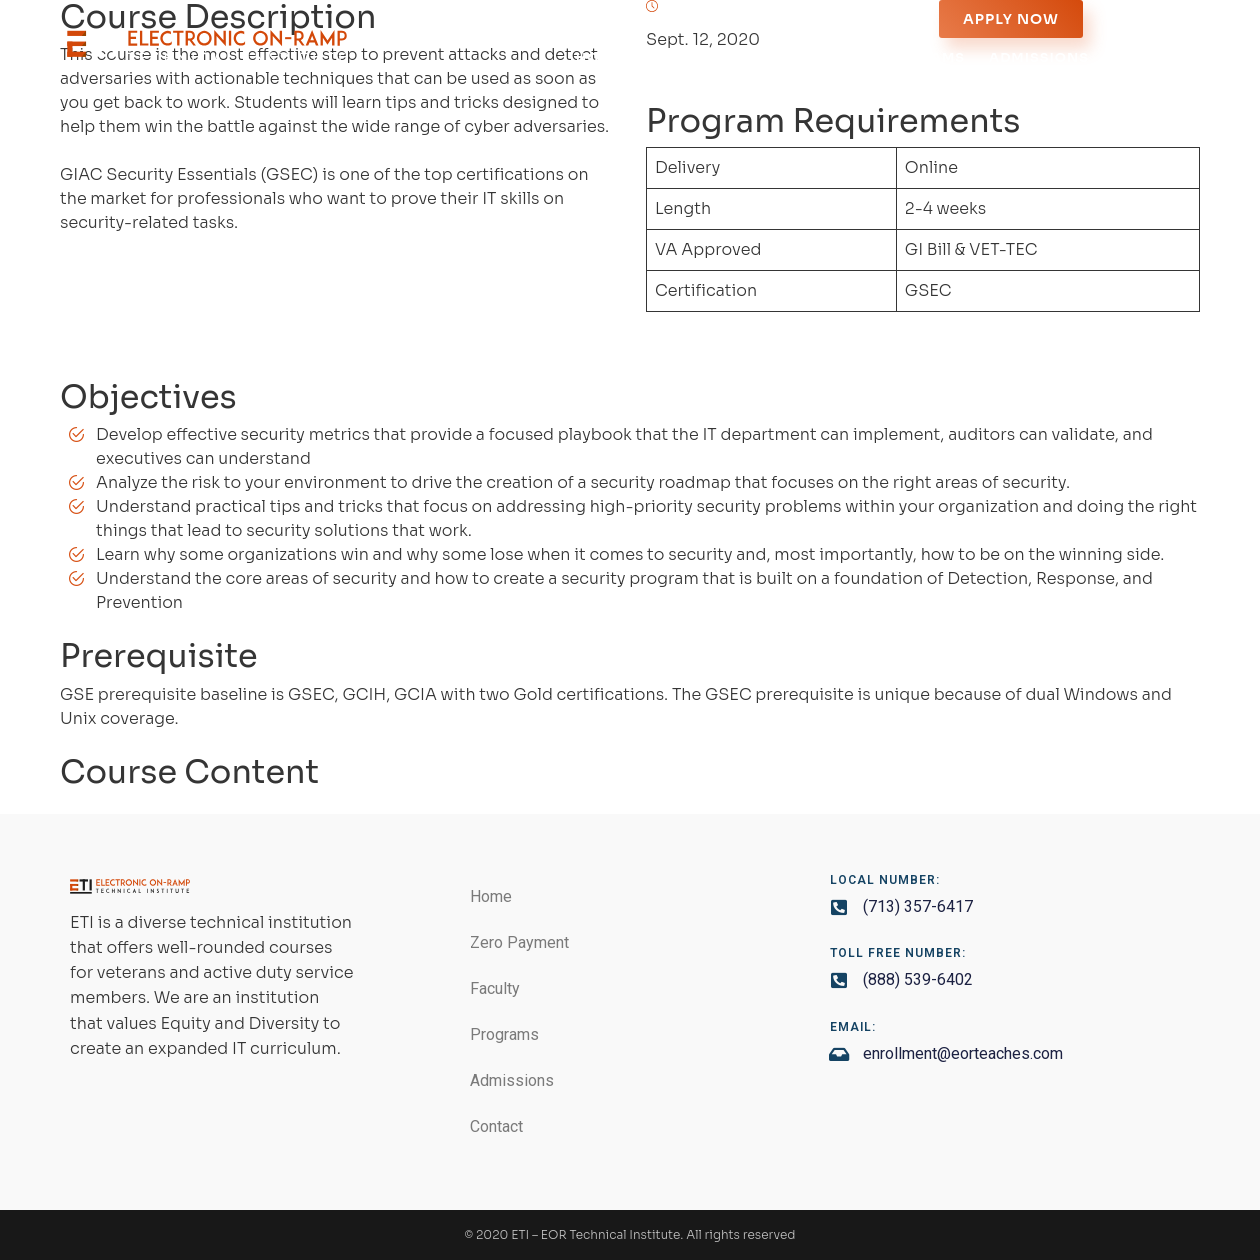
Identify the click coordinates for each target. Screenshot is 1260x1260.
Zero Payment (704, 57)
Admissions (1039, 57)
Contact (1150, 57)
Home (599, 57)
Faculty (819, 57)
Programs (921, 57)
